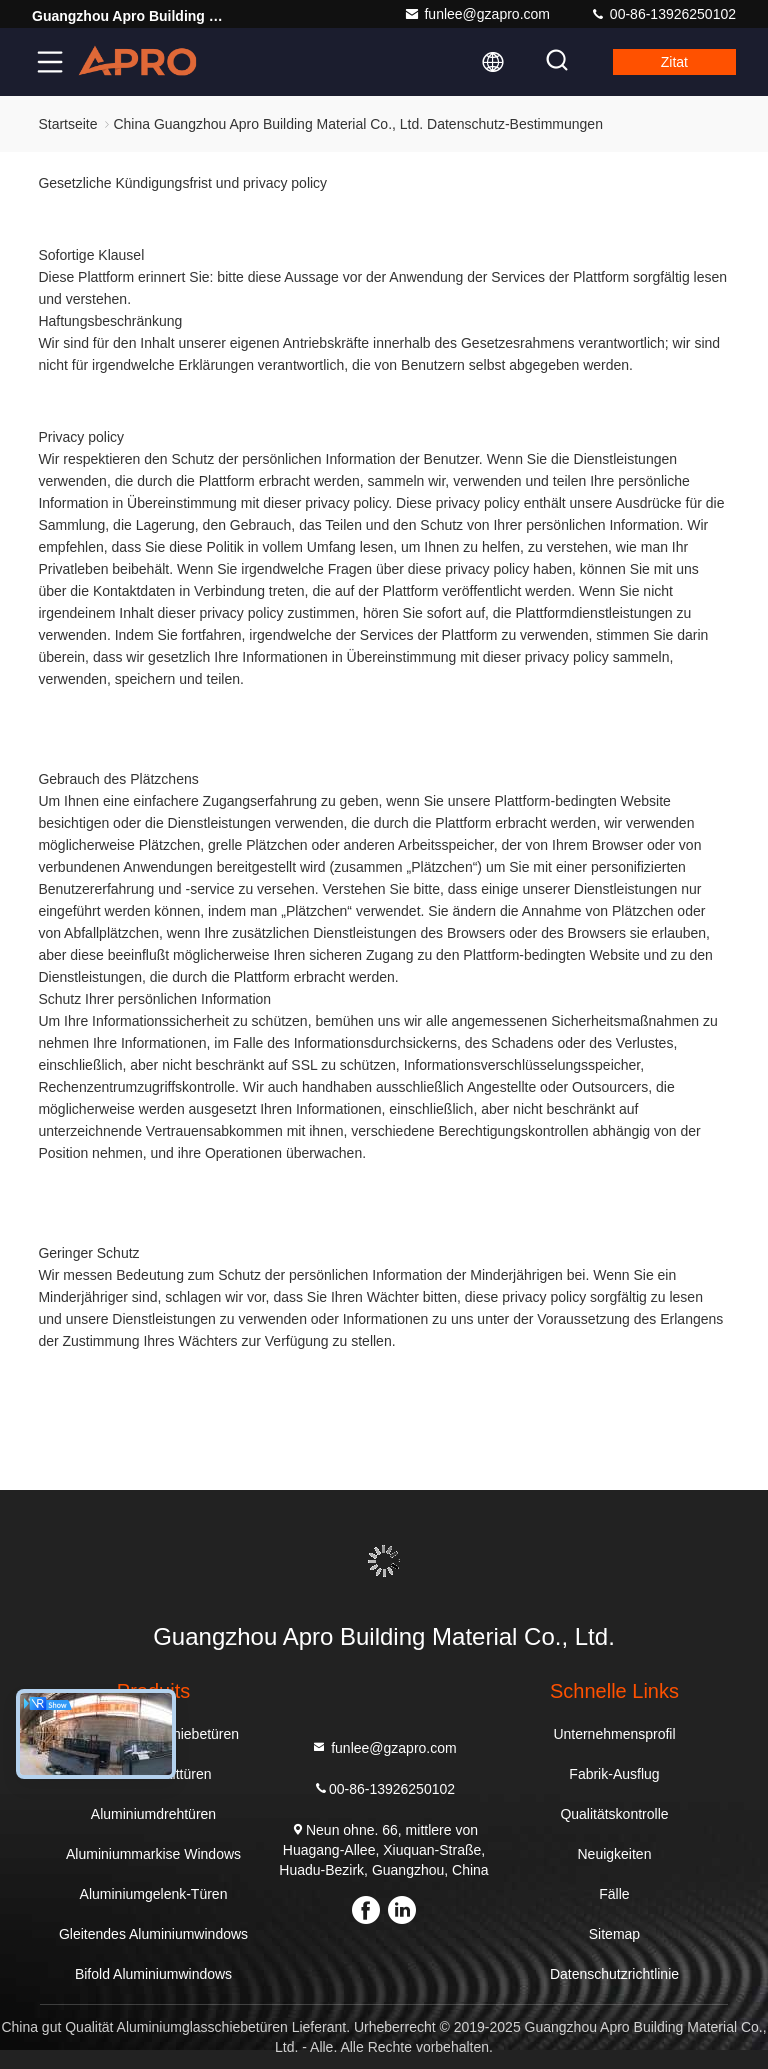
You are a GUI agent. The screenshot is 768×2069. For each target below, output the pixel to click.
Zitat (674, 62)
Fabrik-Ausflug (614, 1774)
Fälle (614, 1894)
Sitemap (614, 1934)
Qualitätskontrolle (614, 1814)
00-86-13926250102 (663, 14)
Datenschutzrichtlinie (614, 1974)
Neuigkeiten (615, 1854)
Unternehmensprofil (614, 1734)
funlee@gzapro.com (477, 14)
